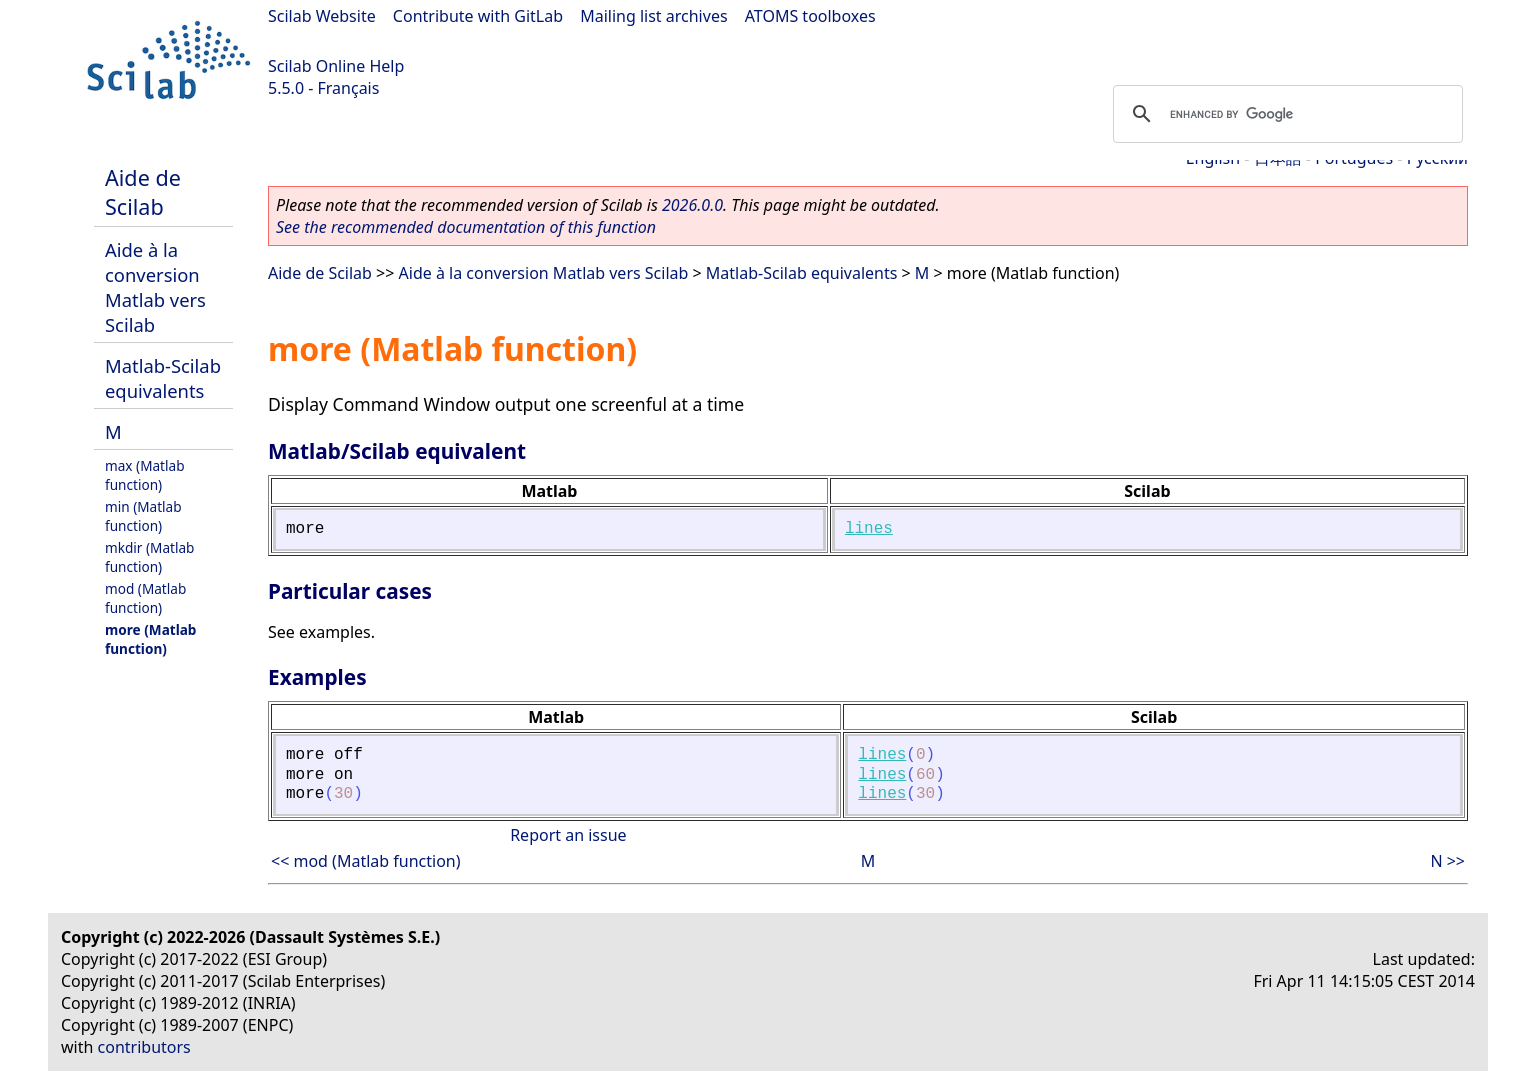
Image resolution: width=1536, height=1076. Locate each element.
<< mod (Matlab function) (366, 861)
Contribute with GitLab (478, 16)
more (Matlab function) (150, 639)
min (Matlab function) (143, 516)
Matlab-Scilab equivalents (163, 378)
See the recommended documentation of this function (466, 227)
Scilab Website (322, 16)
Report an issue (568, 835)
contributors (144, 1047)
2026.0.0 (692, 205)
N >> (1447, 861)
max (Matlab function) (145, 475)
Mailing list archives (653, 16)
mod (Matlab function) (145, 598)
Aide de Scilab (143, 192)
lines (869, 529)
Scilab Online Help (336, 66)
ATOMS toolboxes (810, 16)
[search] (1285, 114)
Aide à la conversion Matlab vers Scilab (155, 287)
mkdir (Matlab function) (149, 557)
